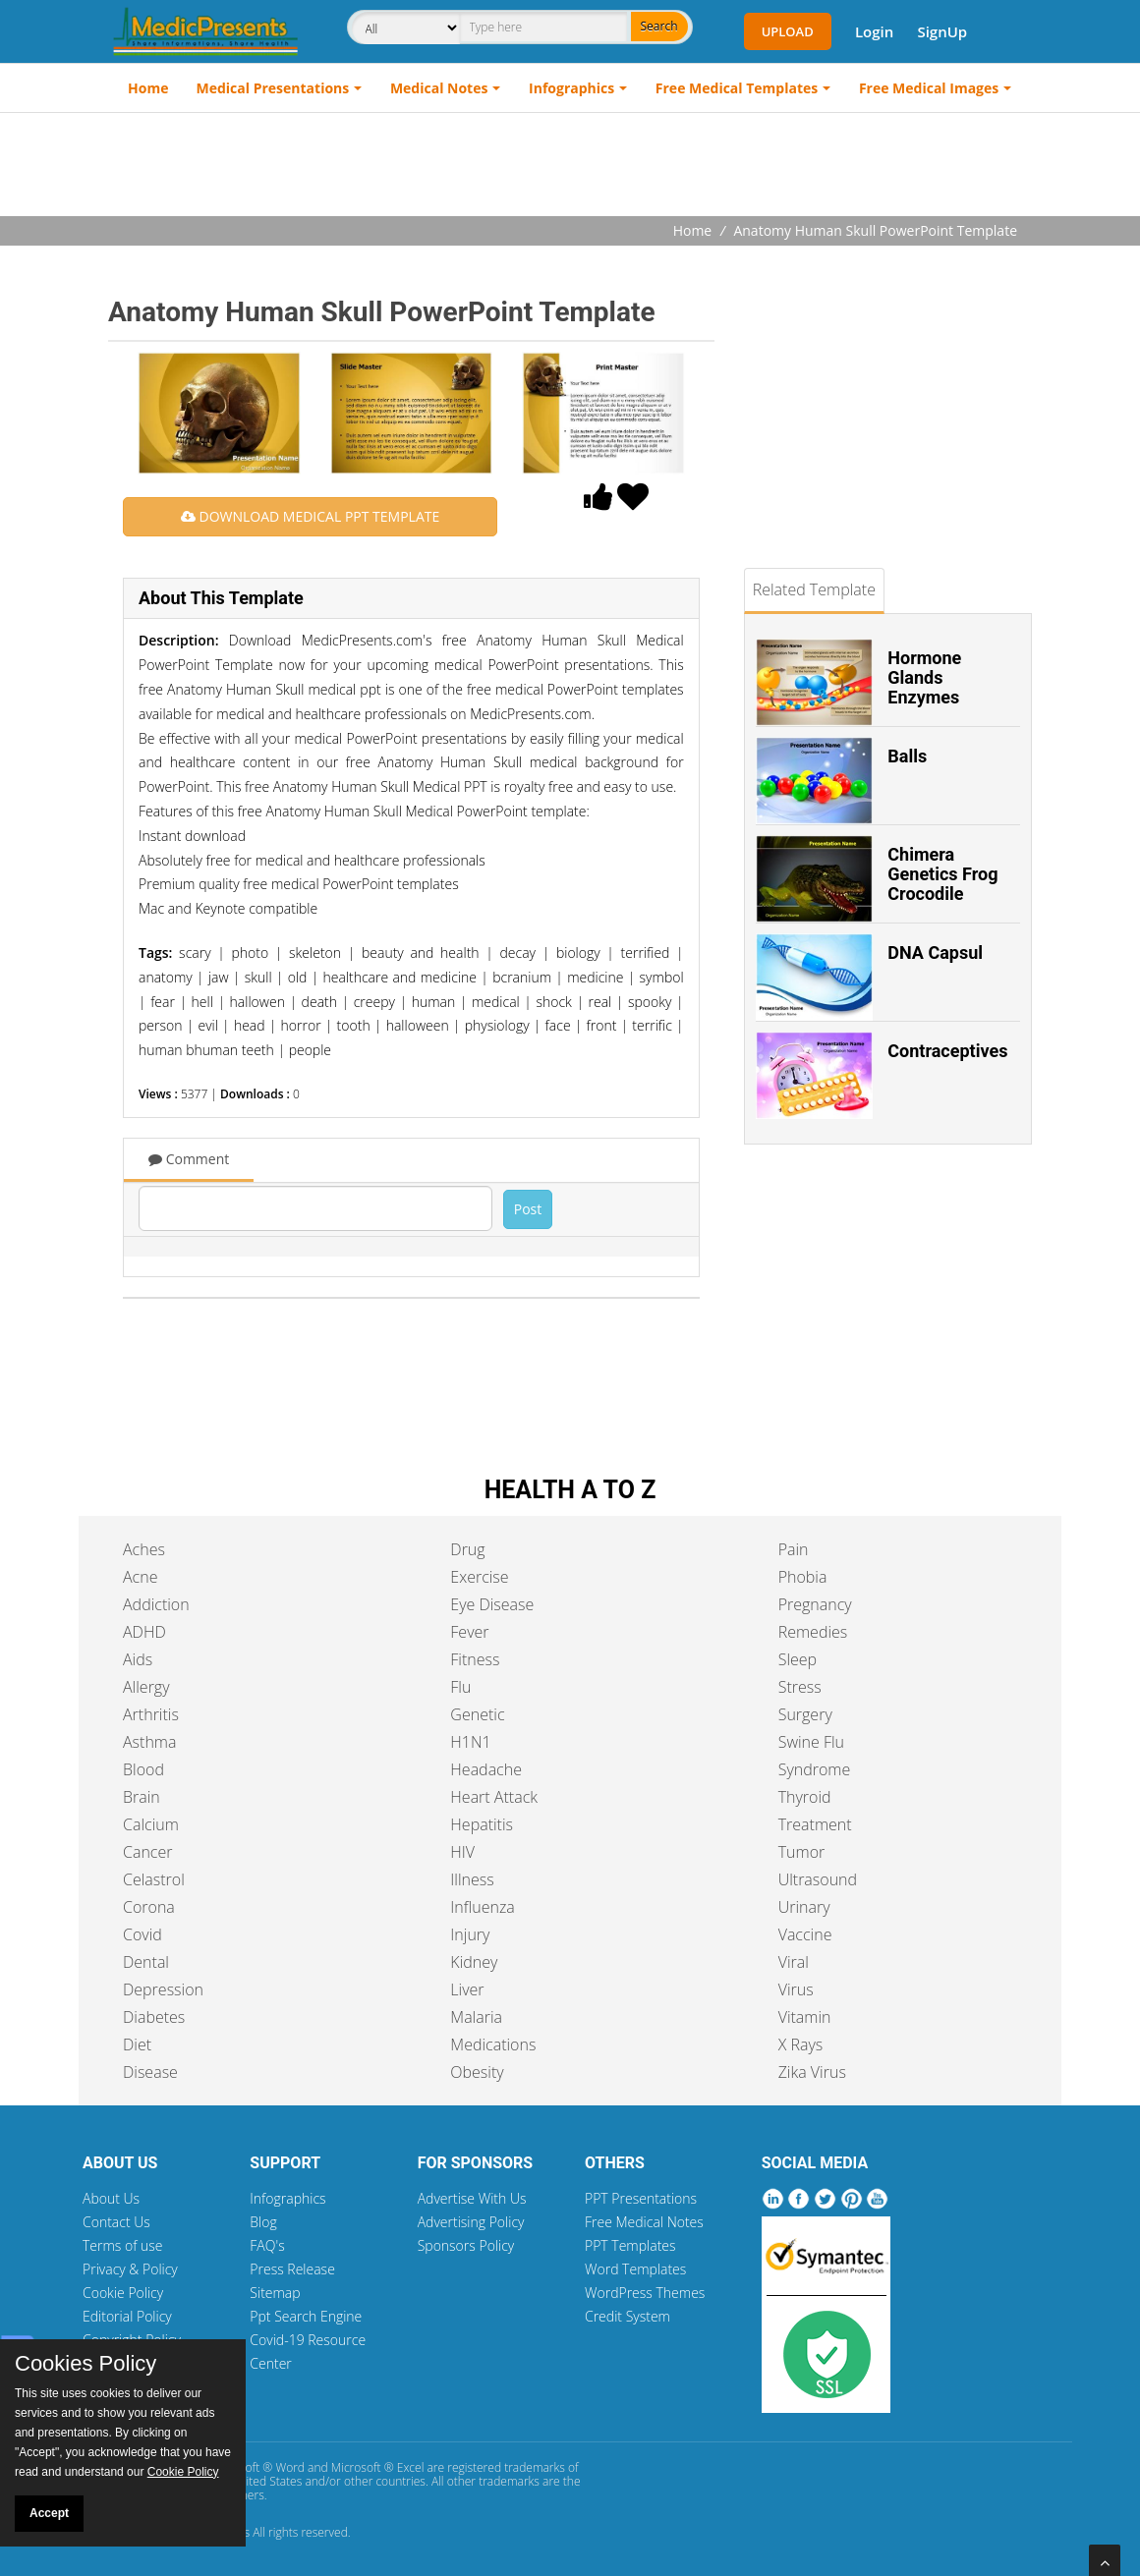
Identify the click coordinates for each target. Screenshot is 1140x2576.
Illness (471, 1879)
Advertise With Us (472, 2198)
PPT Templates (630, 2245)
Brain (141, 1797)
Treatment (815, 1824)
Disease (150, 2072)
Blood (143, 1769)
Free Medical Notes (644, 2221)
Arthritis (151, 1714)
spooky (649, 1001)
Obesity (476, 2072)
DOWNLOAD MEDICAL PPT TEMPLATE (310, 516)
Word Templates (635, 2269)
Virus (796, 1989)
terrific (651, 1025)
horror (301, 1025)
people (310, 1049)
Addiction (156, 1604)
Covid (142, 1934)
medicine (595, 977)
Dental (146, 1962)
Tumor (802, 1852)
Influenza (482, 1907)
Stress (800, 1687)
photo (249, 952)
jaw (218, 977)
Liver (467, 1989)
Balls (907, 756)
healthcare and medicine (399, 977)
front (602, 1025)
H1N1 (470, 1742)
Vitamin (804, 2017)
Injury (469, 1934)
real (600, 1001)
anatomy (166, 977)
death (319, 1001)
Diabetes (154, 2017)
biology (578, 952)
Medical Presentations (273, 88)
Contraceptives (947, 1050)
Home (148, 88)
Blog (263, 2221)
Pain (793, 1549)
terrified (645, 952)
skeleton (315, 952)
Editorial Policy (127, 2316)
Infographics (571, 88)
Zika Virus (812, 2072)
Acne (140, 1577)
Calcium (151, 1824)
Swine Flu (811, 1742)
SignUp (942, 31)
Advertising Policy (471, 2221)
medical (496, 1001)
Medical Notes (439, 88)
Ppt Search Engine (306, 2316)
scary (194, 952)
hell (202, 1001)
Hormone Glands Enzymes (924, 677)
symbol (662, 977)
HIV (462, 1852)
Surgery (805, 1714)
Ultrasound (817, 1879)
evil (207, 1025)
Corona (149, 1907)
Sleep (797, 1659)
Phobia (802, 1577)
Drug (467, 1549)
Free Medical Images (928, 88)
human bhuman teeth (206, 1049)
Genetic (477, 1714)
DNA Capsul (935, 952)
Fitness (474, 1659)
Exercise (479, 1577)
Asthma (149, 1742)
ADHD (144, 1632)
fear (162, 1001)
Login (874, 31)
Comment (188, 1158)
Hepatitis (481, 1824)
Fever (469, 1632)
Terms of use (123, 2245)
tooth (353, 1025)
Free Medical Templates (737, 88)
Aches (144, 1549)
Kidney (473, 1962)
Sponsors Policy (466, 2245)
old (298, 977)
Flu (460, 1687)
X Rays (801, 2044)
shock (553, 1001)
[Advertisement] (570, 167)
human (434, 1001)
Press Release (292, 2269)
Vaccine (805, 1934)
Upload (788, 31)
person (160, 1025)
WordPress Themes (645, 2292)
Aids (137, 1659)
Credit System (627, 2316)
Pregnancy (815, 1604)
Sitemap (275, 2292)
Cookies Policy (85, 2364)
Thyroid (804, 1797)
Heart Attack (494, 1797)
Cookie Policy (123, 2292)
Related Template (814, 589)
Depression (163, 1989)
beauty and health (421, 952)
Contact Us (116, 2221)
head (249, 1025)
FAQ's (267, 2245)
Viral (793, 1962)
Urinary (804, 1907)
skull (258, 977)
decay (517, 952)
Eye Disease (492, 1604)
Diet (137, 2044)
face (558, 1025)
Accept (49, 2513)
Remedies (813, 1632)
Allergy (146, 1687)
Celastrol (154, 1879)
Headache (486, 1769)
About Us (111, 2198)
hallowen (257, 1001)
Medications (493, 2044)
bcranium (521, 977)
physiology (497, 1025)
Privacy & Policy (130, 2269)
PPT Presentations (641, 2198)
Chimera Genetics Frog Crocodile (942, 874)
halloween (417, 1025)
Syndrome (814, 1769)
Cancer (147, 1852)
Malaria (476, 2017)
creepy (374, 1001)
